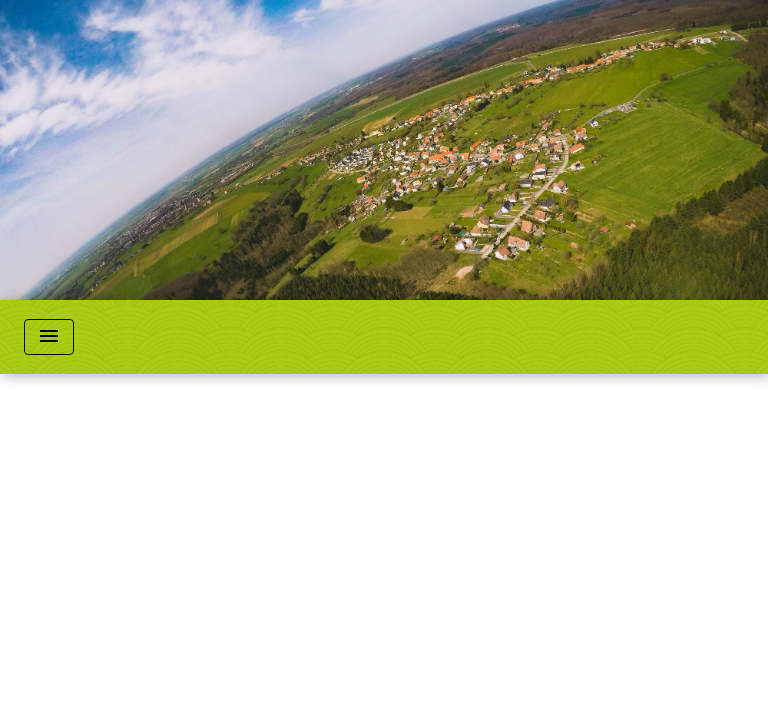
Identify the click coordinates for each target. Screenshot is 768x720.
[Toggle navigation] (49, 337)
